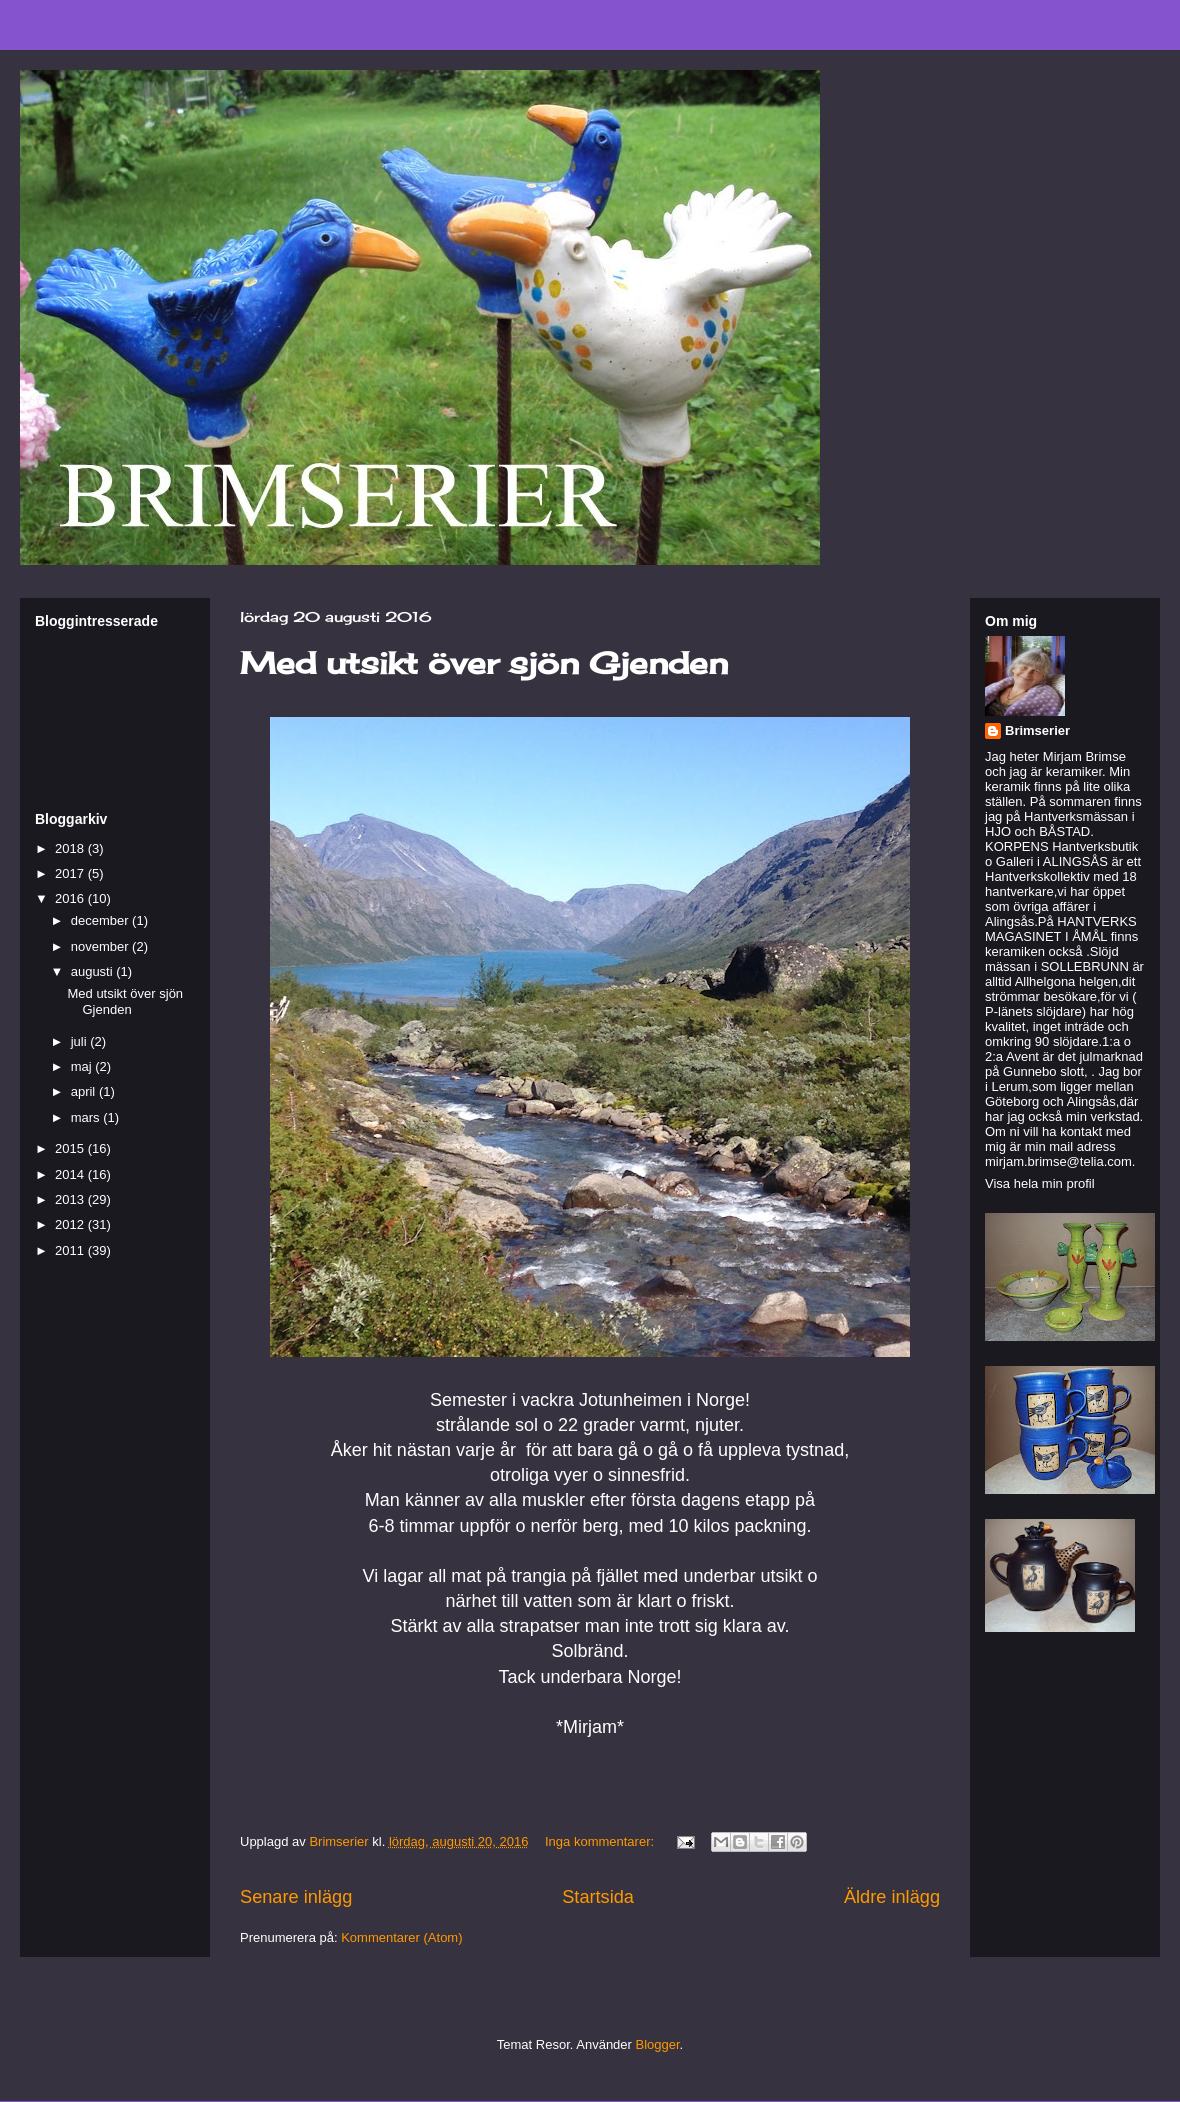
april (85, 1091)
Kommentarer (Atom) (401, 1937)
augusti (94, 971)
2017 (71, 873)
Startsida (598, 1897)
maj (83, 1066)
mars (87, 1117)
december (101, 920)
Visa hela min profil (1040, 1183)
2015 (71, 1148)
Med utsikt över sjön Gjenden (484, 663)
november (101, 946)
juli (81, 1041)
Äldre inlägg (892, 1897)
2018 (71, 848)
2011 (71, 1250)
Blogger (658, 2044)
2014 (71, 1174)
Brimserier (1037, 730)
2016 (71, 898)
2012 (71, 1224)
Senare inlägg (296, 1897)
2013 (71, 1199)
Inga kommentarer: (601, 1841)
